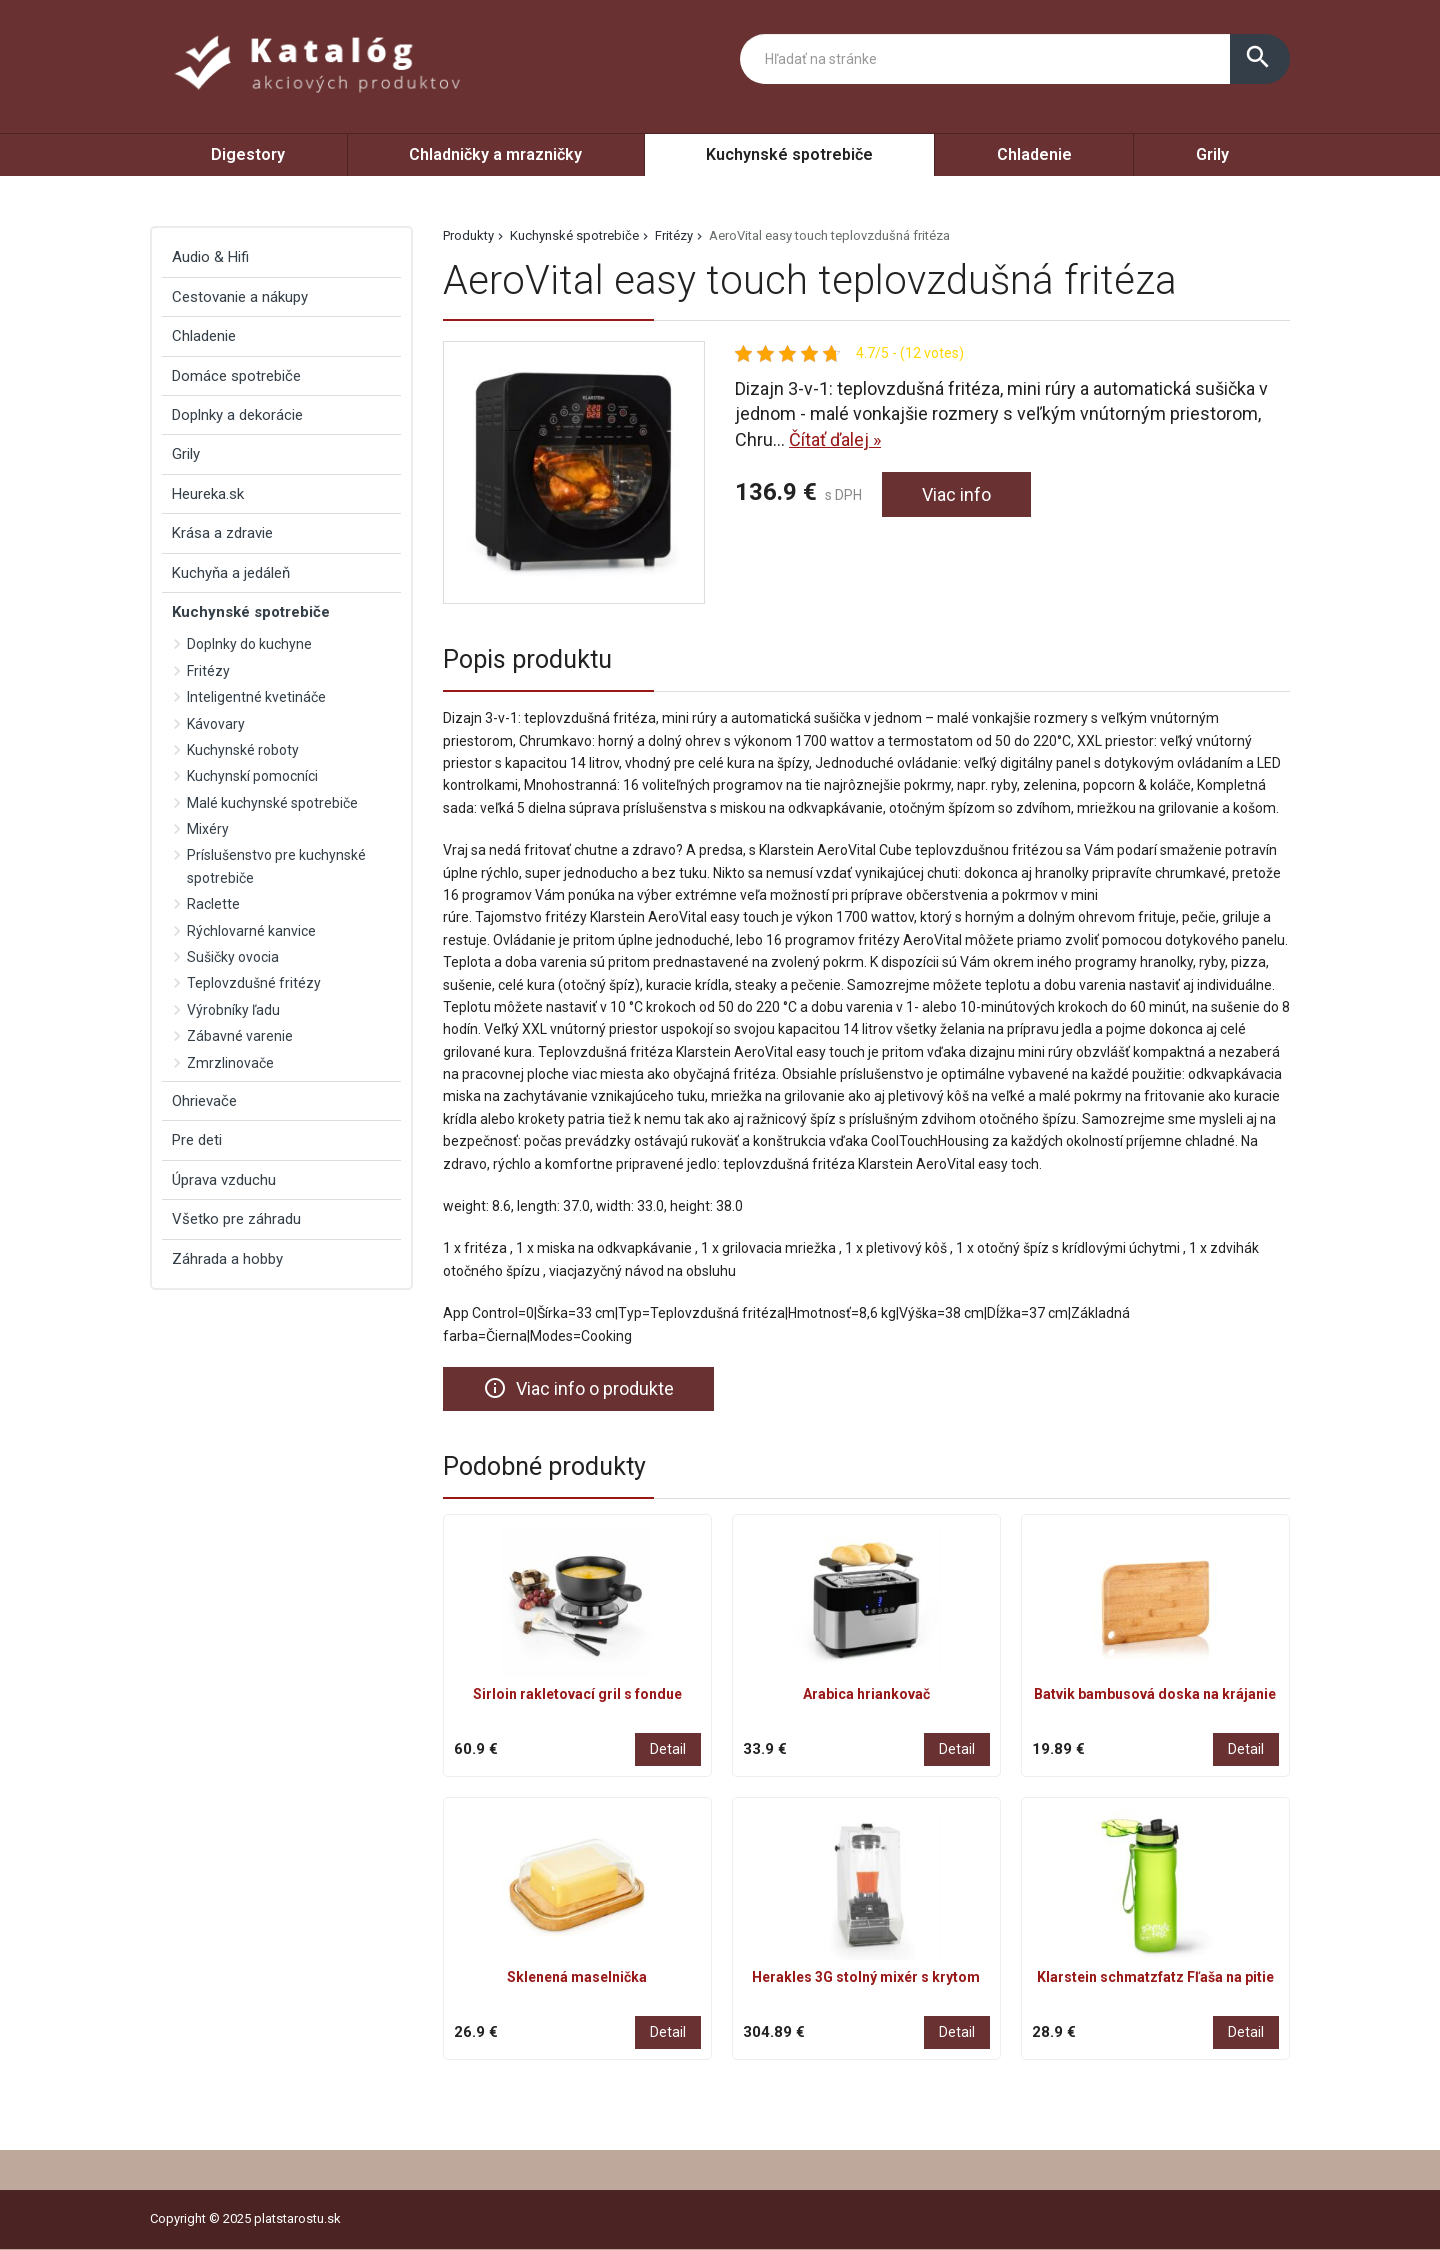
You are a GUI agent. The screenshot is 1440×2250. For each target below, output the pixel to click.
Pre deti (197, 1140)
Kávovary (216, 724)
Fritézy (674, 235)
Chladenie (1034, 154)
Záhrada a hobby (227, 1259)
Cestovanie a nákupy (240, 297)
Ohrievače (204, 1101)
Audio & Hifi (210, 257)
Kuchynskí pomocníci (252, 776)
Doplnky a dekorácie (237, 415)
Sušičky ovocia (233, 957)
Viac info (956, 494)
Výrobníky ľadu (233, 1010)
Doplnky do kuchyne (249, 644)
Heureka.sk (208, 494)
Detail (668, 1749)
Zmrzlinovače (230, 1063)
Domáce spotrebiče (236, 376)
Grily (1212, 154)
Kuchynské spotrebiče (789, 154)
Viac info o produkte (578, 1388)
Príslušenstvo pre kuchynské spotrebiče (276, 866)
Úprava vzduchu (224, 1180)
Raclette (213, 904)
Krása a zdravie (222, 533)
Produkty (468, 235)
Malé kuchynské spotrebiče (272, 803)
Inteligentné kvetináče (256, 697)
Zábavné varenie (240, 1036)
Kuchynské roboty (243, 750)
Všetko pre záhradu (236, 1219)
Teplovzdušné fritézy (254, 983)
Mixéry (208, 829)
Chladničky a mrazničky (495, 154)
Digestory (248, 154)
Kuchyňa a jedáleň (231, 573)
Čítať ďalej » (835, 439)
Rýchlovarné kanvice (251, 931)
